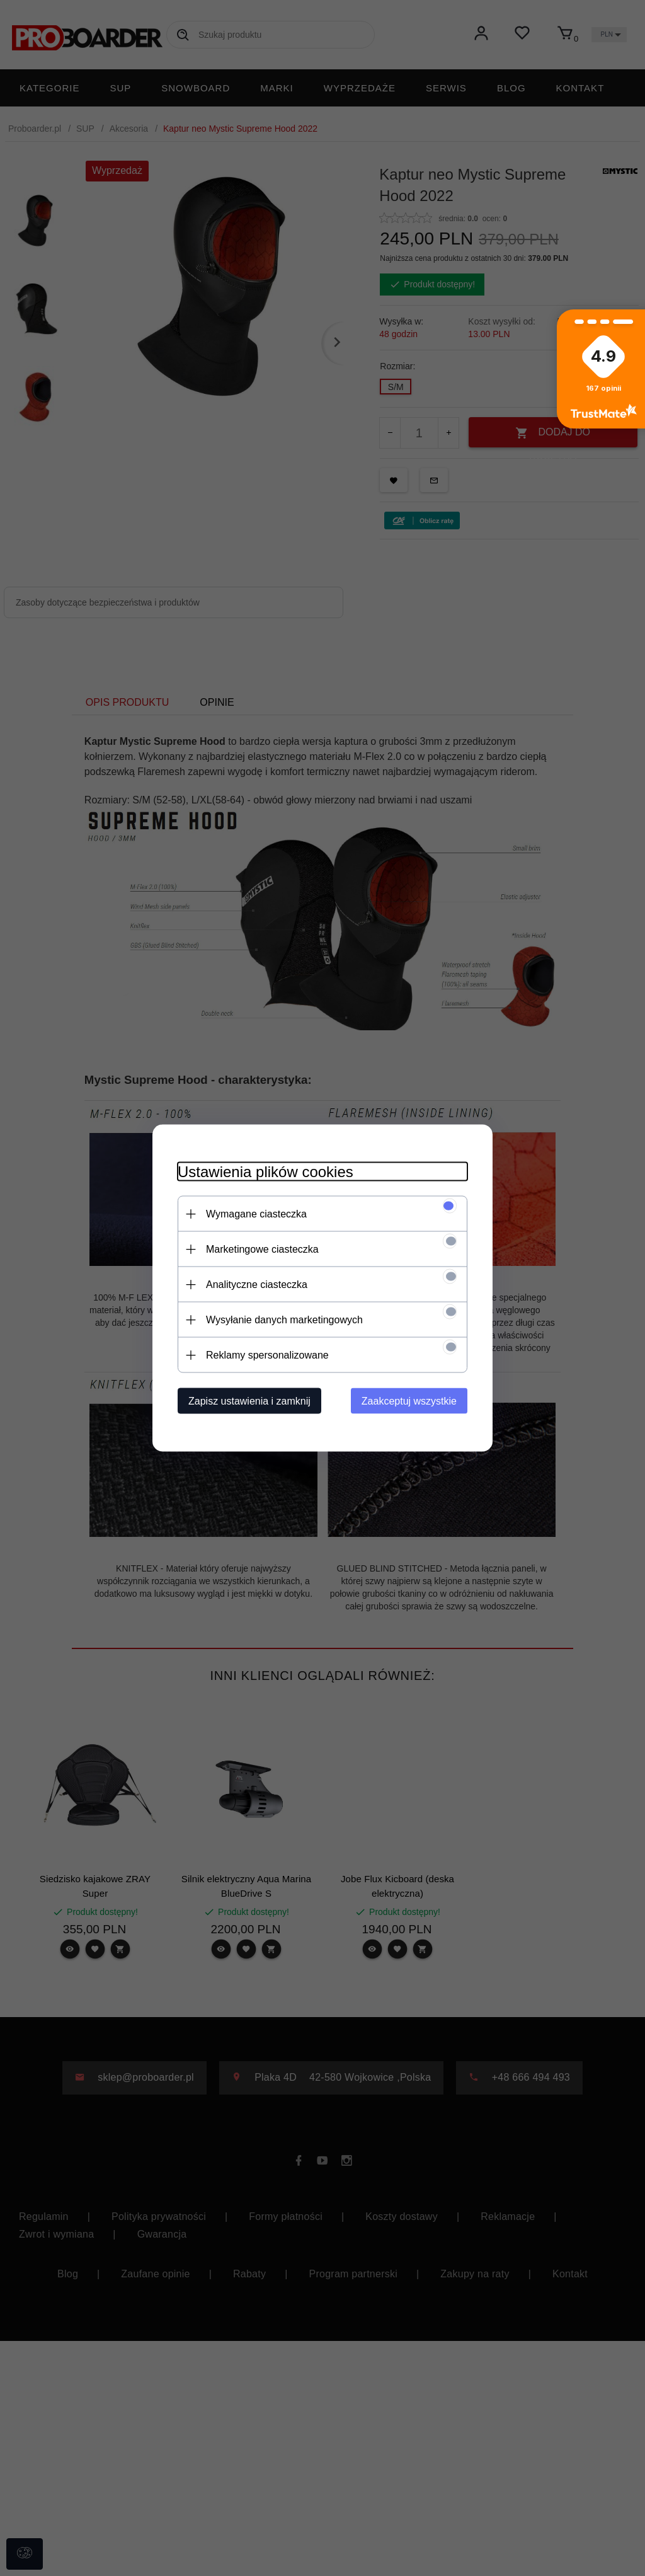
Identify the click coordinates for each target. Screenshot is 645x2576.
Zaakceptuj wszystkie (409, 1401)
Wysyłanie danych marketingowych (284, 1319)
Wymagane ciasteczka (256, 1214)
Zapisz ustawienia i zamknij (249, 1401)
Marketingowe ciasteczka (262, 1249)
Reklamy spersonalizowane (267, 1355)
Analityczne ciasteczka (256, 1284)
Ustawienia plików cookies (265, 1171)
